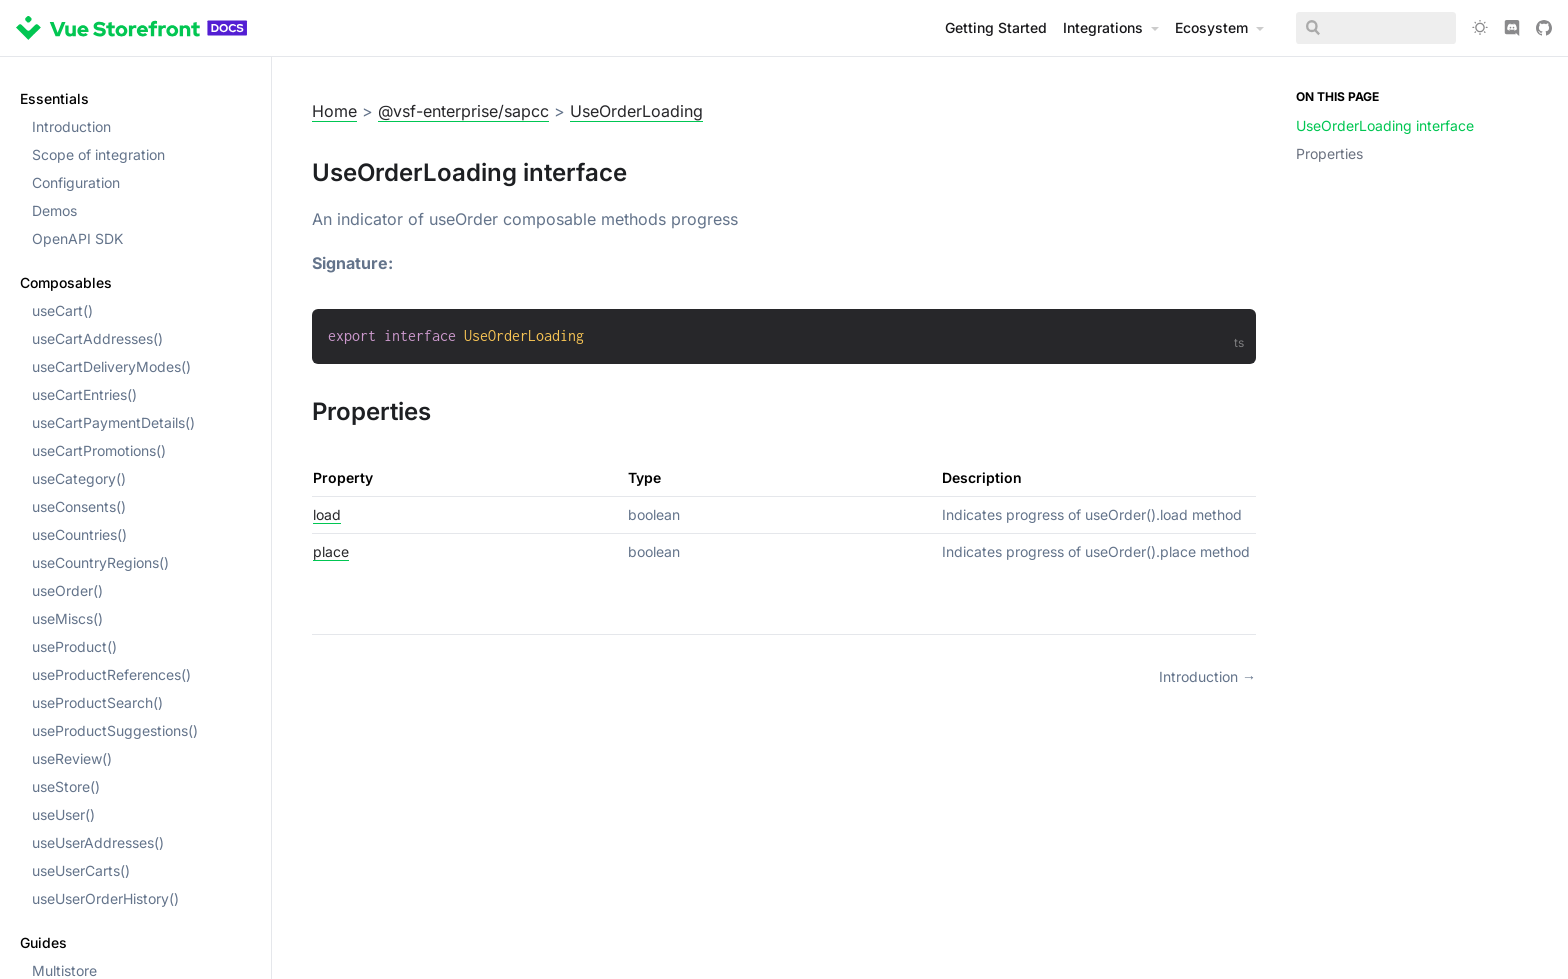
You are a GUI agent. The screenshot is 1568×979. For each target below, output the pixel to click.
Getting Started (996, 27)
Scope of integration (98, 154)
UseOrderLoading (636, 111)
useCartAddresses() (97, 338)
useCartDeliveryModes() (111, 366)
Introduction (71, 126)
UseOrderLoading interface (1385, 125)
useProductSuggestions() (115, 730)
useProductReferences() (111, 674)
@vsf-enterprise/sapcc (463, 111)
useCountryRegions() (100, 562)
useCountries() (79, 534)
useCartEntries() (84, 394)
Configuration (76, 182)
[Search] (1376, 28)
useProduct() (74, 646)
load (327, 514)
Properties (1329, 153)
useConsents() (79, 506)
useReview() (72, 758)
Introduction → (1207, 676)
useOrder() (67, 590)
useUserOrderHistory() (105, 898)
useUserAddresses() (98, 842)
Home (334, 111)
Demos (54, 210)
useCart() (62, 310)
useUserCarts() (81, 870)
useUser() (63, 814)
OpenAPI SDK (77, 238)
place (331, 551)
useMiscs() (67, 618)
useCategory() (79, 478)
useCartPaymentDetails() (113, 422)
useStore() (66, 786)
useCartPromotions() (99, 450)
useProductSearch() (97, 702)
